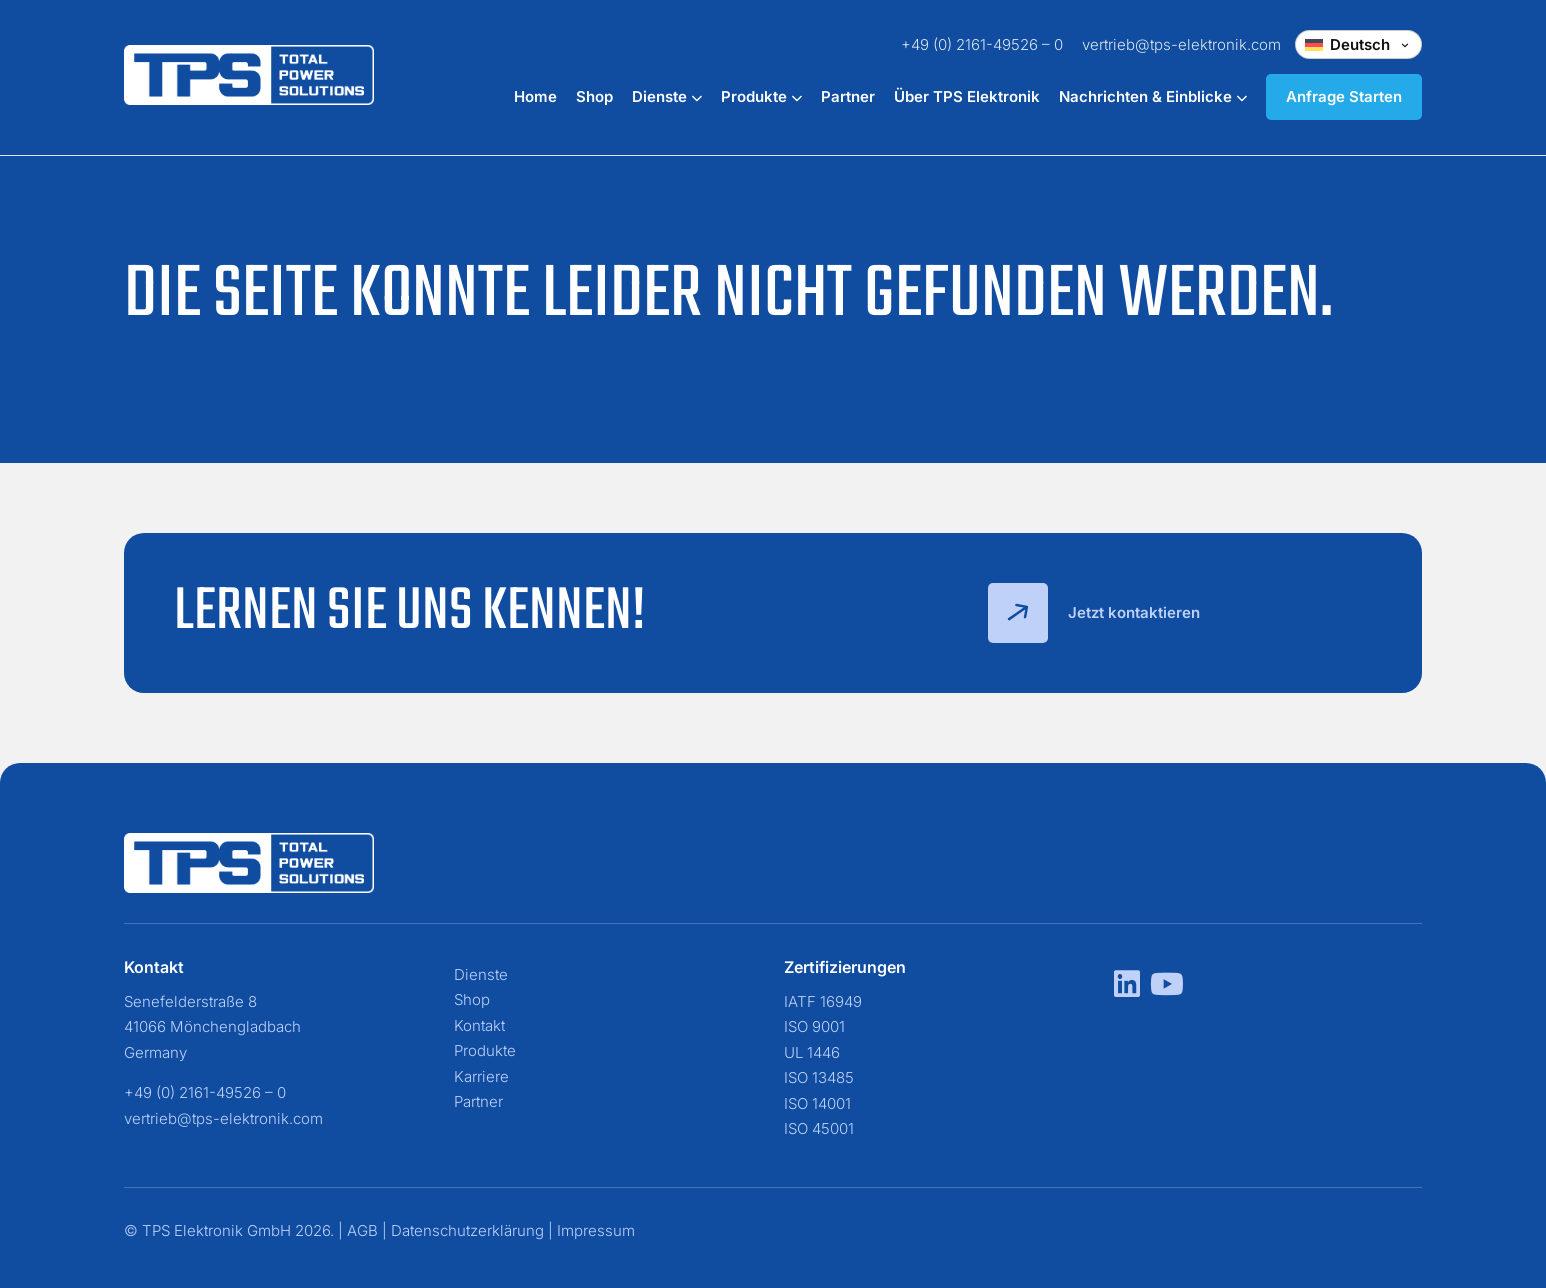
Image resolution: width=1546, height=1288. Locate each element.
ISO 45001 (819, 1128)
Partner (848, 96)
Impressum (596, 1230)
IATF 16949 (823, 1001)
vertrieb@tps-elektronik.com (1181, 44)
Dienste (667, 96)
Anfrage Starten (1344, 96)
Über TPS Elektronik (967, 96)
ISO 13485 (819, 1077)
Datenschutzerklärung (467, 1230)
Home (535, 96)
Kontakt (479, 1025)
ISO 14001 (817, 1103)
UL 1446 (812, 1052)
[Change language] (1358, 44)
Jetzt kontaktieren (1094, 613)
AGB (362, 1230)
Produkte (761, 96)
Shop (594, 96)
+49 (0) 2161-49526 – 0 (982, 44)
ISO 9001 (814, 1026)
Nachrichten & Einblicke (1153, 96)
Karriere (481, 1076)
